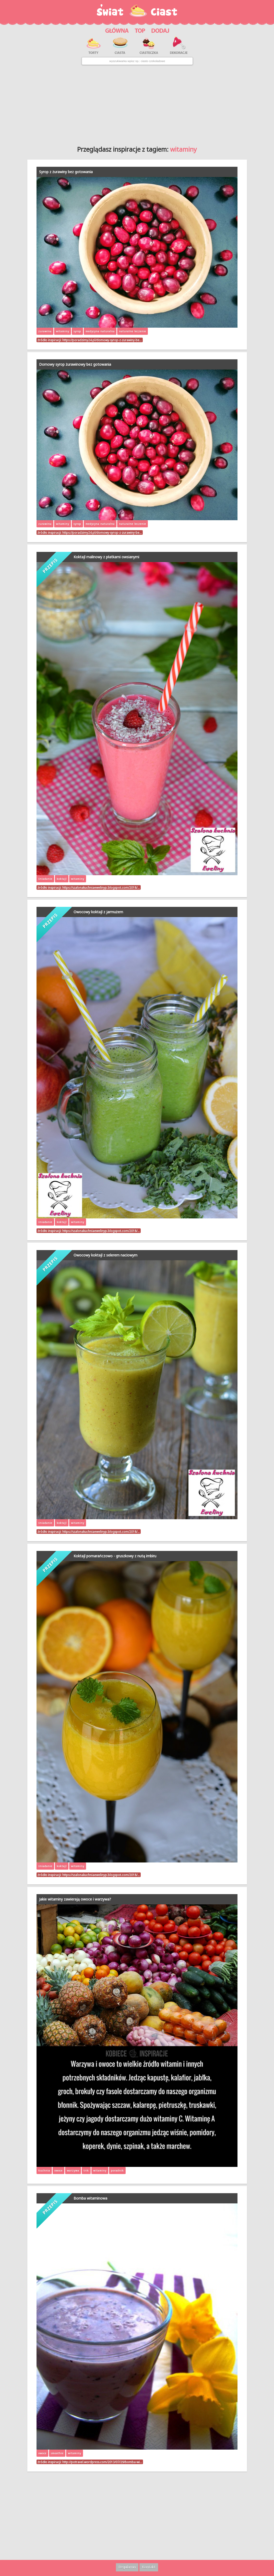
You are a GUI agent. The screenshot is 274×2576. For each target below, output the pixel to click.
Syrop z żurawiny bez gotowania (66, 171)
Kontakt (149, 2567)
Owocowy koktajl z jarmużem (98, 911)
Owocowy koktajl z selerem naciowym (105, 1255)
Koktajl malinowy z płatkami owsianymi (106, 556)
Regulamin (127, 2567)
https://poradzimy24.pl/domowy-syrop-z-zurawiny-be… (102, 340)
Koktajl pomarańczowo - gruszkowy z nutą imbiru (115, 1555)
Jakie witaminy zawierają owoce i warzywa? (75, 1899)
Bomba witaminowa (90, 2198)
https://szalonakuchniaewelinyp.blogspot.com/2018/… (101, 887)
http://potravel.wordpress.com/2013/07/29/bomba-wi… (102, 2462)
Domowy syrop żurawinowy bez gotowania (75, 364)
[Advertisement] (137, 103)
